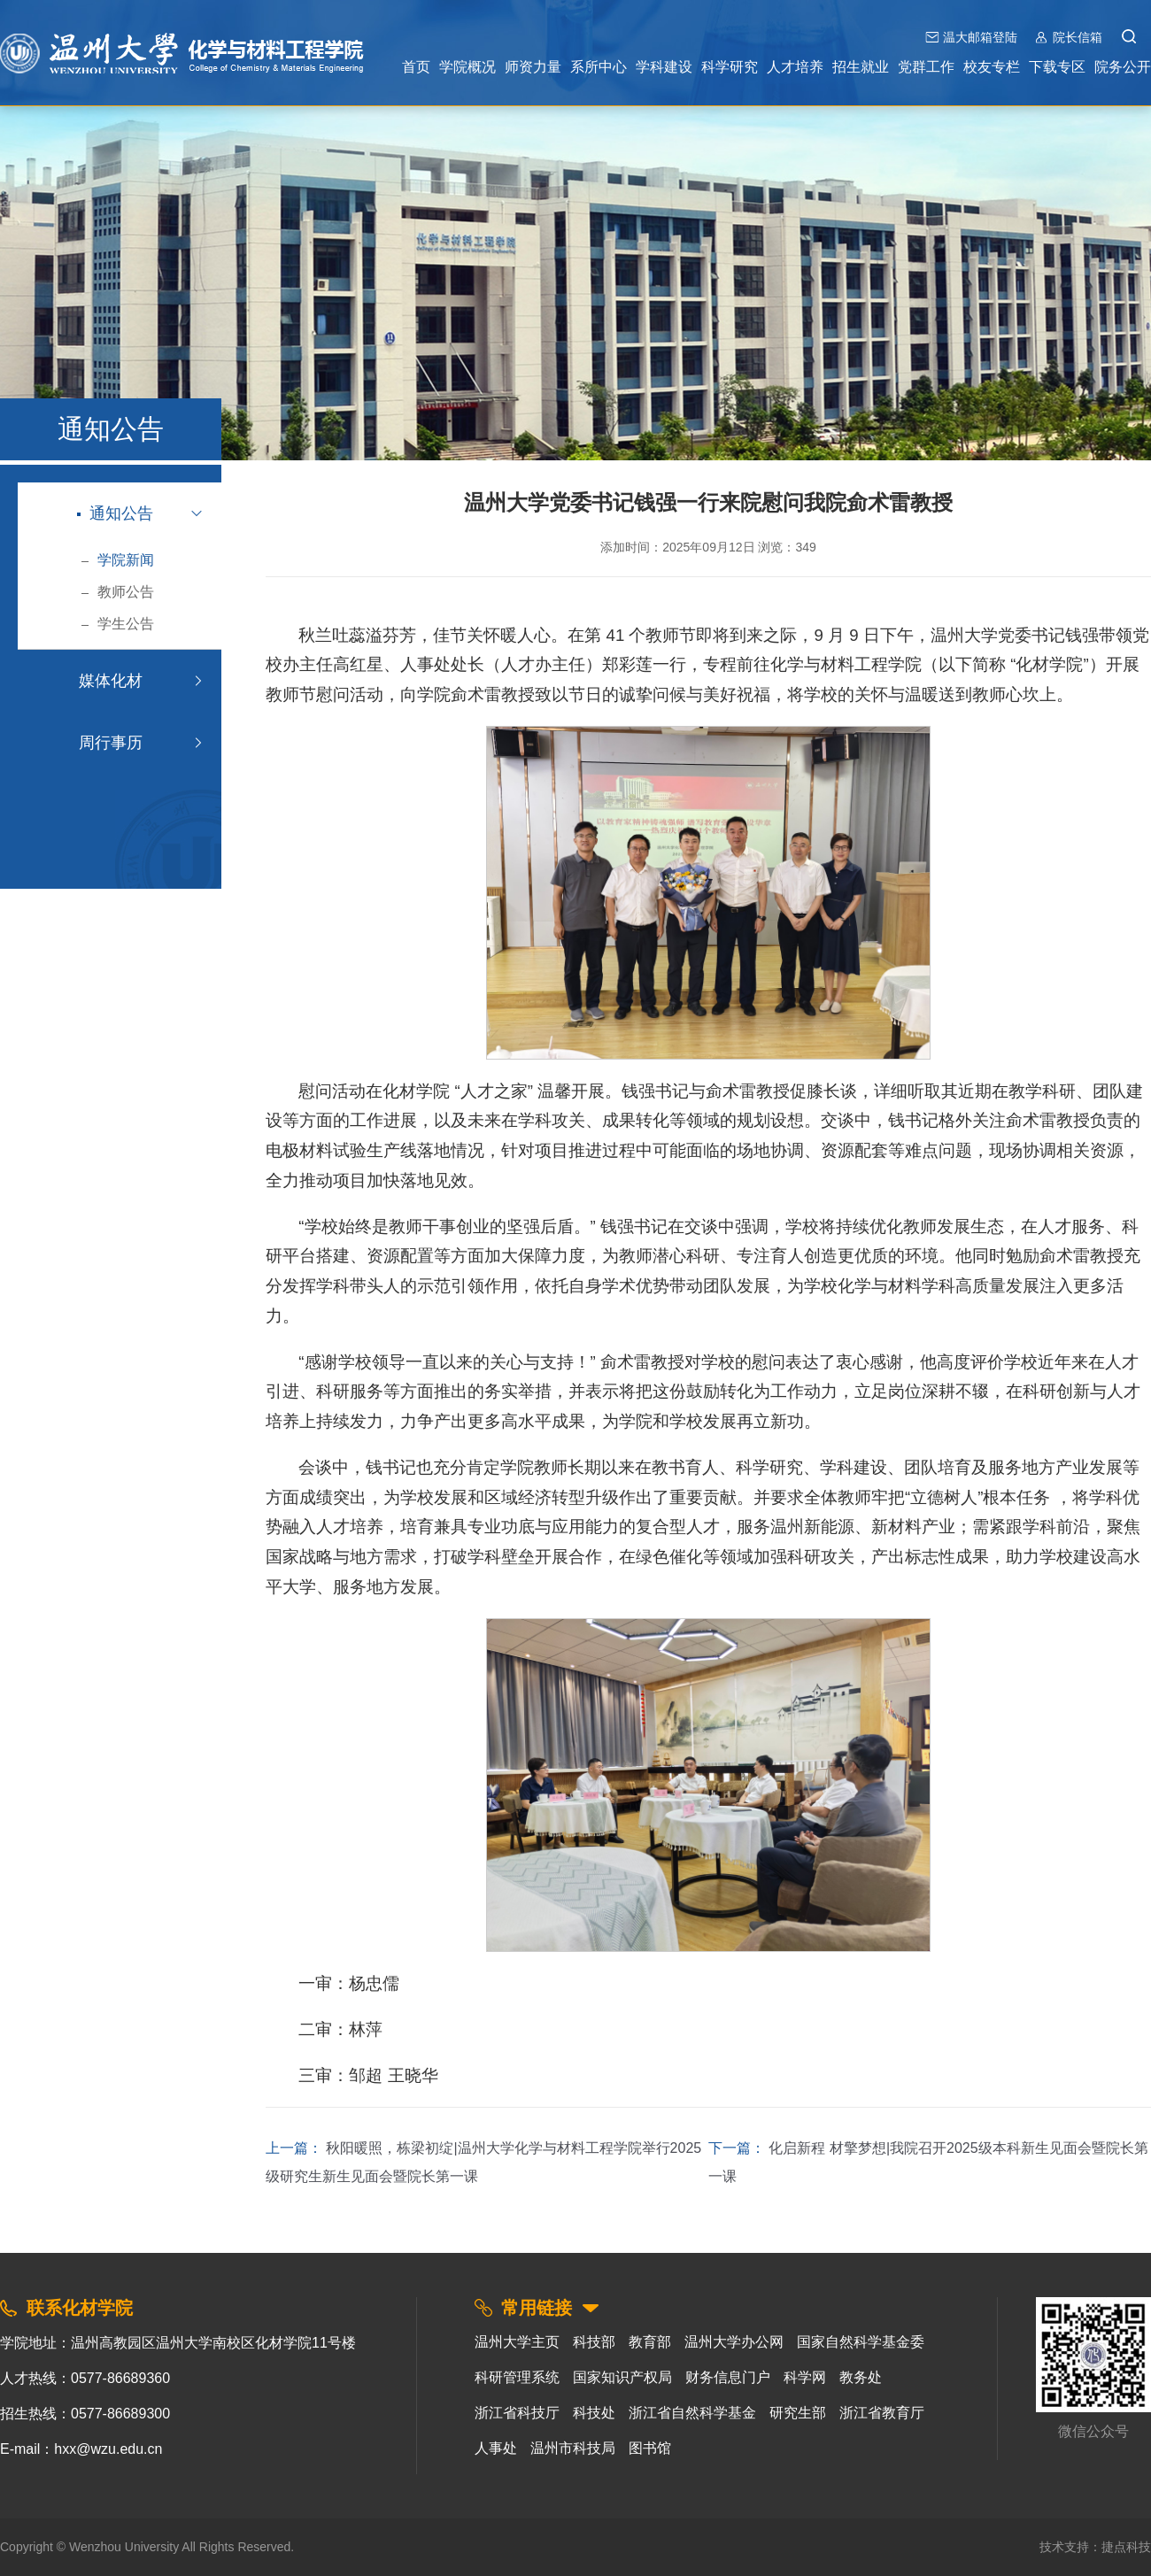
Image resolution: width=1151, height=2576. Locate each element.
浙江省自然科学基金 (692, 2412)
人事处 (496, 2448)
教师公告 (117, 591)
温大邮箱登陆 (980, 37)
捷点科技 (1126, 2547)
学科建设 (664, 66)
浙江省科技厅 (517, 2412)
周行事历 (109, 743)
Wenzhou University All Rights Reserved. (181, 2547)
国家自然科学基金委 (860, 2341)
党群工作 (926, 66)
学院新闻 (117, 559)
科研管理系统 (517, 2377)
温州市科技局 (572, 2448)
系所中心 (598, 66)
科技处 (594, 2412)
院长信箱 (1077, 37)
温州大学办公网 (734, 2341)
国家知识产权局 (622, 2377)
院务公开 (1122, 66)
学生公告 (117, 623)
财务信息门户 (727, 2377)
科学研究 (729, 66)
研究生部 (797, 2412)
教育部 (650, 2341)
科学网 (805, 2377)
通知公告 (115, 513)
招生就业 (860, 66)
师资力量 (533, 66)
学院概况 (467, 66)
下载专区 (1057, 66)
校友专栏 (991, 66)
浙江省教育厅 (881, 2412)
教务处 (860, 2377)
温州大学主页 (517, 2341)
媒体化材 (109, 681)
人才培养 (795, 66)
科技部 (594, 2341)
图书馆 (650, 2448)
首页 (416, 66)
